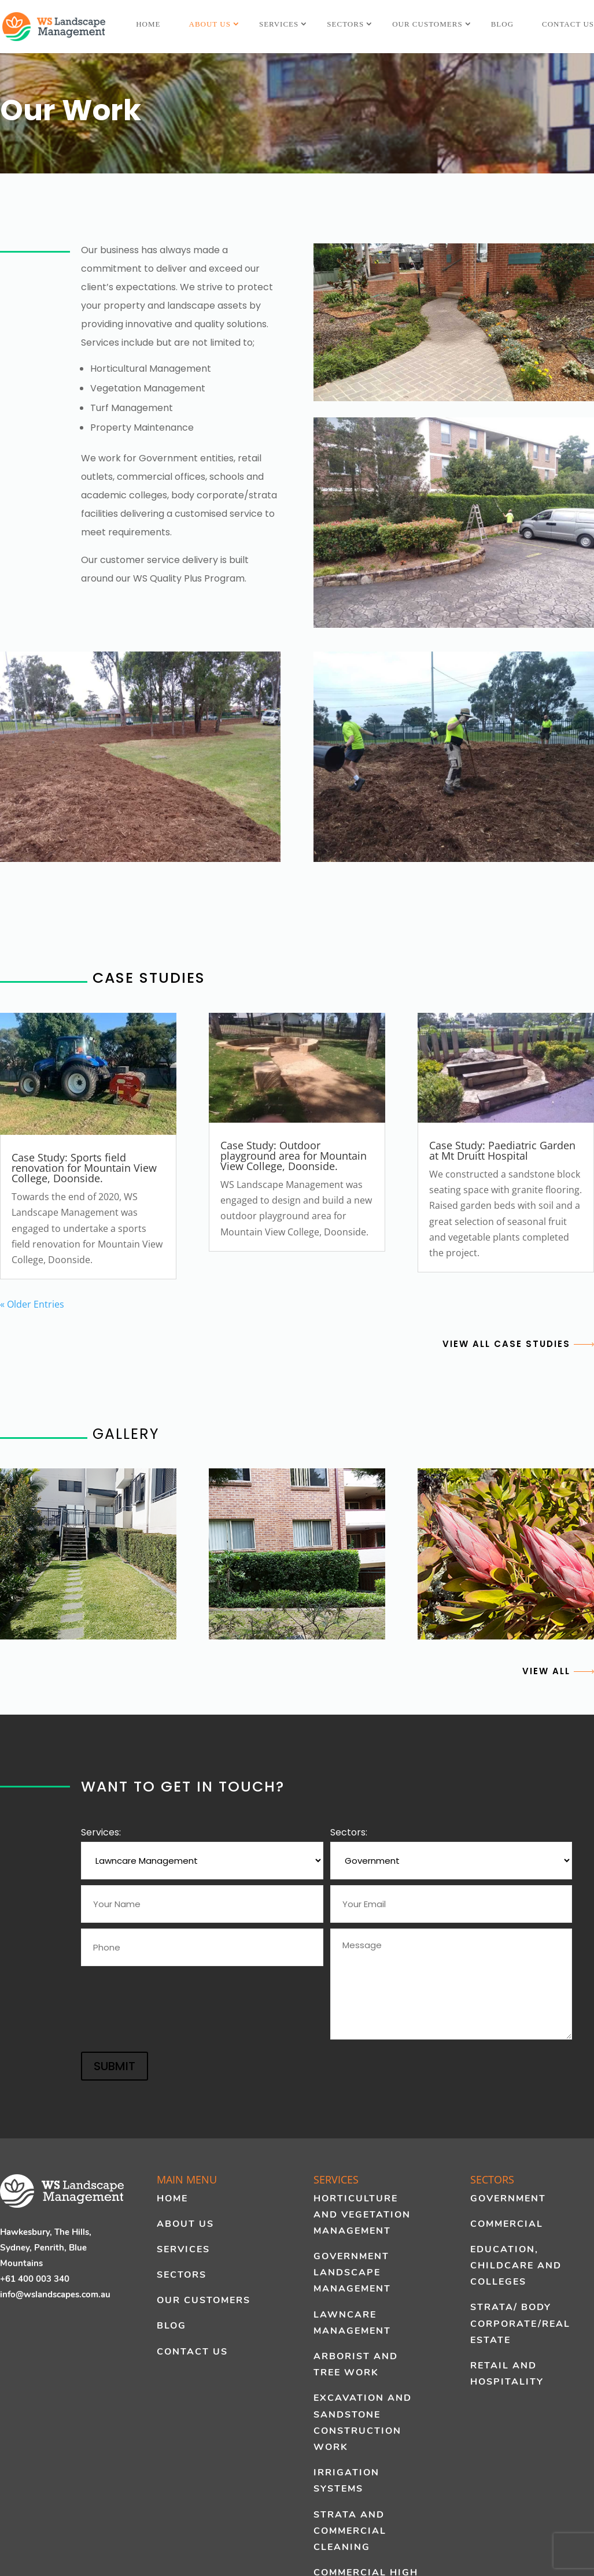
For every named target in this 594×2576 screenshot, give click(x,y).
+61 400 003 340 (34, 2279)
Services (278, 24)
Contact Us (568, 24)
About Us (210, 24)
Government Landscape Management (352, 2272)
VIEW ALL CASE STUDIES (518, 1344)
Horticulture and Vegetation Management (362, 2214)
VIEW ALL (558, 1671)
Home (148, 24)
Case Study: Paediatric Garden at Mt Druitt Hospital (502, 1150)
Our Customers (427, 24)
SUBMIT (114, 2066)
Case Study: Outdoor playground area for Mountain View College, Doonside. (293, 1155)
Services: (101, 1832)
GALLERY (79, 1434)
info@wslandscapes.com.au (55, 2294)
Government (508, 2198)
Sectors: (348, 1832)
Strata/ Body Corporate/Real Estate (520, 2323)
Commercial (506, 2224)
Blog (502, 24)
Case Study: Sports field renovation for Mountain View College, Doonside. (84, 1167)
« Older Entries (32, 1304)
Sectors (345, 24)
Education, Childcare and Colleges (516, 2265)
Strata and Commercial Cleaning (349, 2530)
